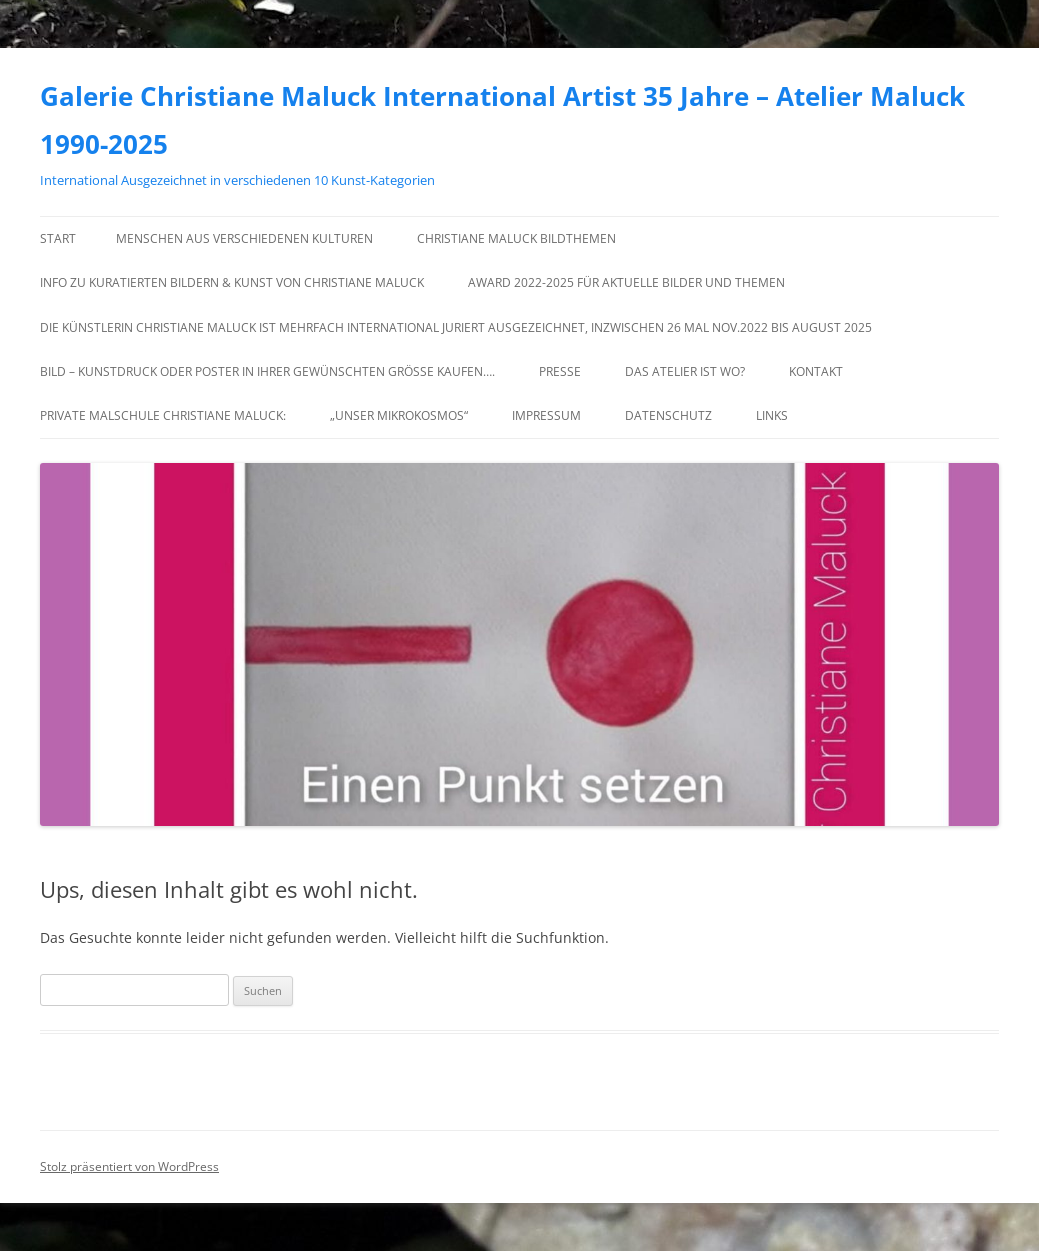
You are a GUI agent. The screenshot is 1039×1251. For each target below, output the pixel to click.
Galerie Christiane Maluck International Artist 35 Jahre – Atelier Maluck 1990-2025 (502, 120)
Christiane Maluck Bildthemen (516, 238)
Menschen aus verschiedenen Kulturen (244, 238)
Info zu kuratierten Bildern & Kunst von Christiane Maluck (232, 282)
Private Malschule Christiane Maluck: (163, 415)
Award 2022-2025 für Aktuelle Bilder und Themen (626, 282)
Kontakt (816, 371)
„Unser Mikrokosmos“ (399, 415)
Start (58, 238)
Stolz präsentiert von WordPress (129, 1166)
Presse (560, 371)
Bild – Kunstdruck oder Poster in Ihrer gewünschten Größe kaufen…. (267, 371)
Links (772, 415)
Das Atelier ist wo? (685, 371)
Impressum (546, 415)
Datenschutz (668, 415)
